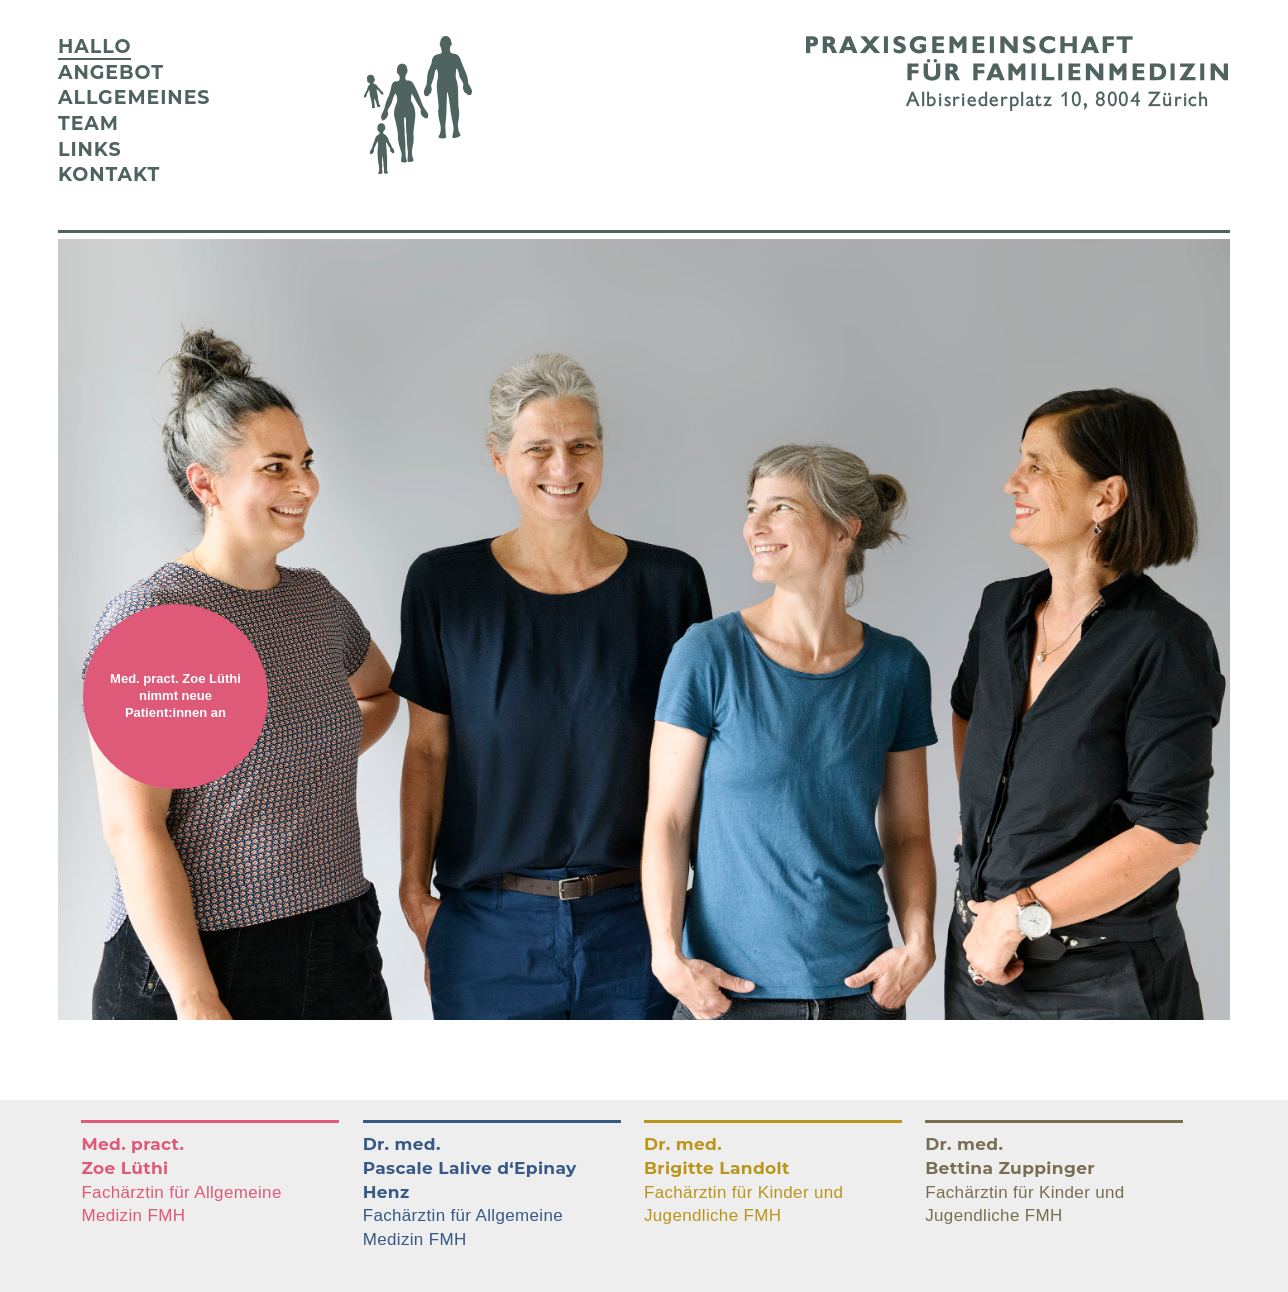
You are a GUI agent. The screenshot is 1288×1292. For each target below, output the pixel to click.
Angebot (111, 72)
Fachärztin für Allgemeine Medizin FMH (181, 1179)
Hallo (94, 46)
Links (90, 149)
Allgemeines (134, 97)
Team (88, 123)
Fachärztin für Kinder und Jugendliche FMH (743, 1179)
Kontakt (109, 174)
